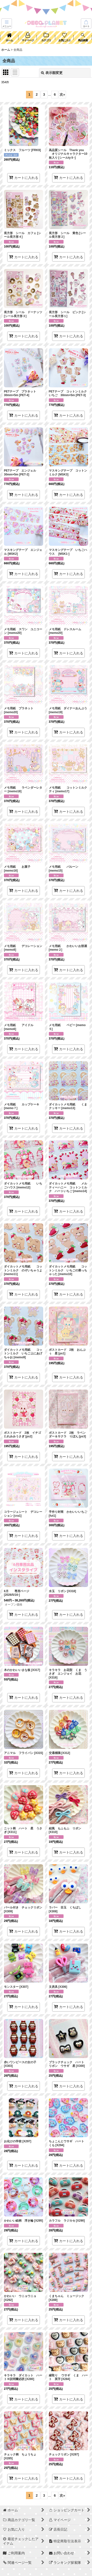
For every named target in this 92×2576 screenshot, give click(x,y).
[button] (6, 23)
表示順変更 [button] (52, 73)
